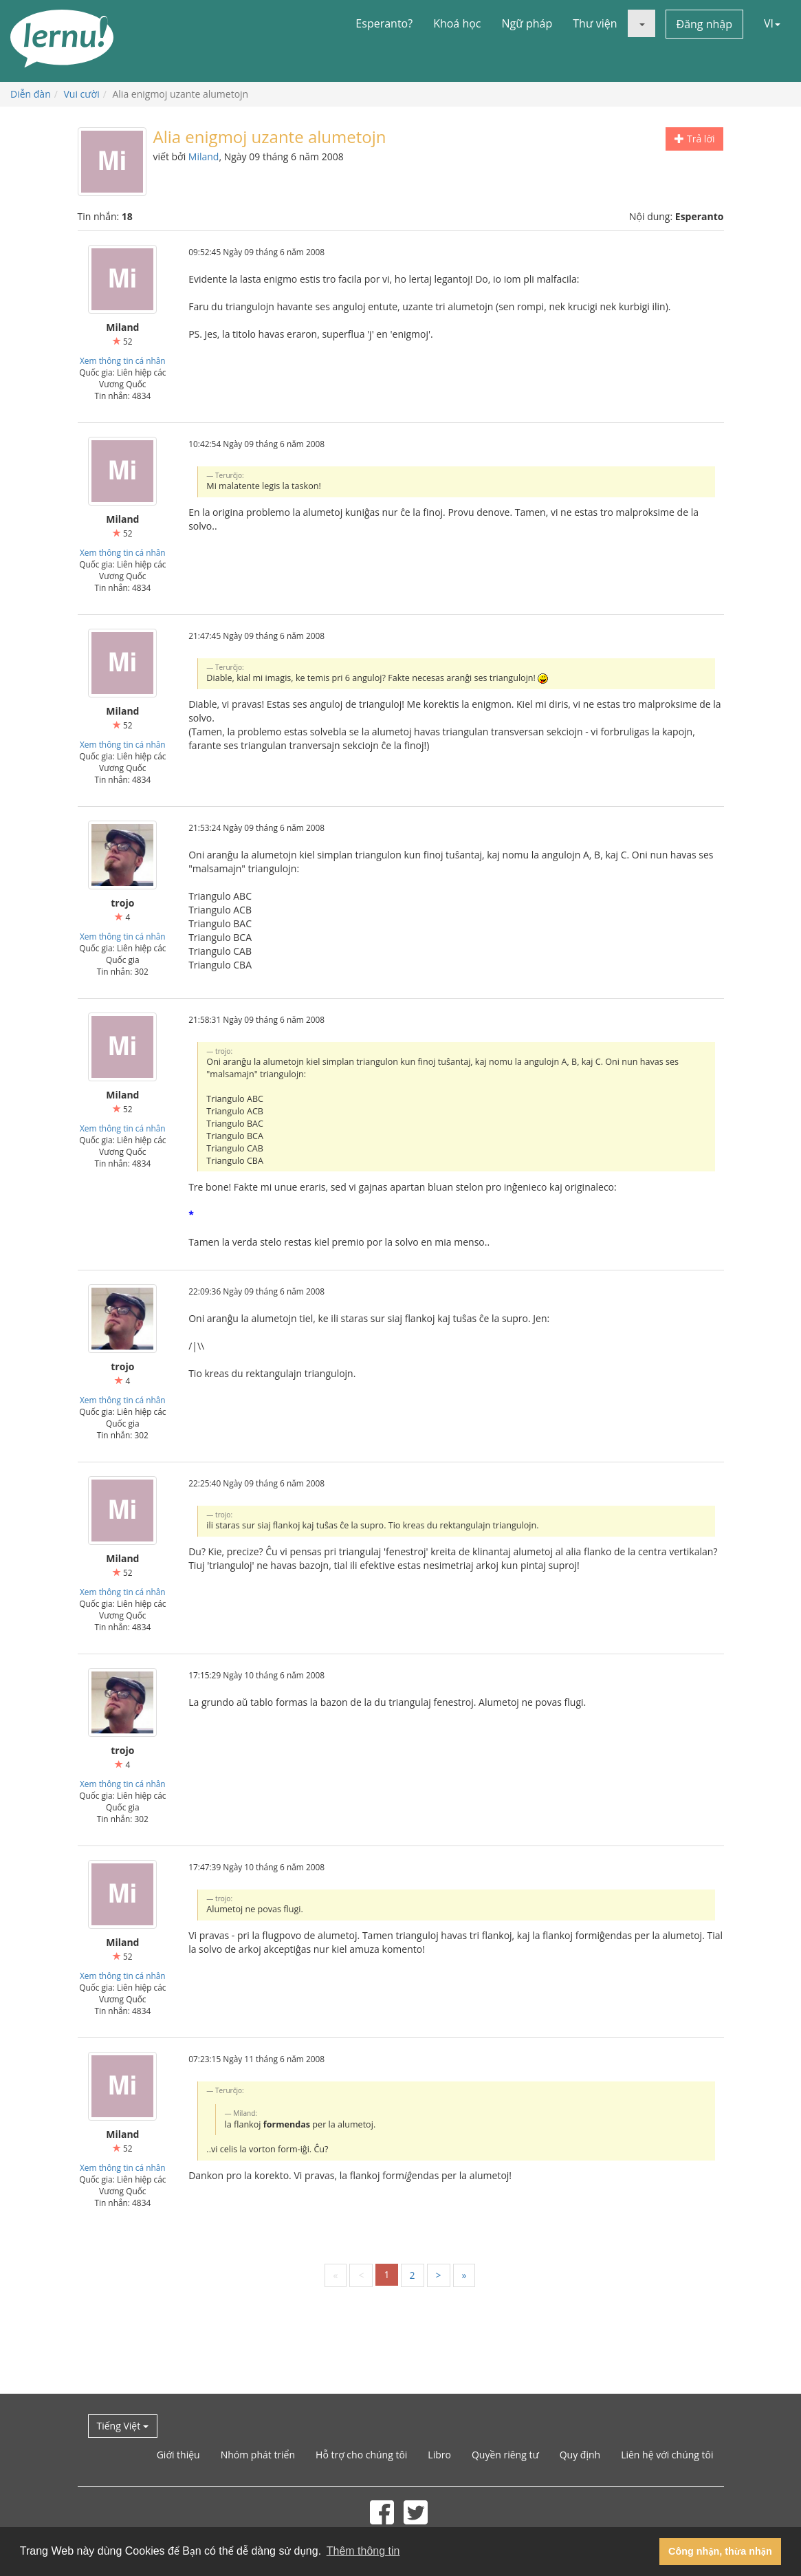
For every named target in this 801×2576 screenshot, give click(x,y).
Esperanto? (384, 23)
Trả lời (694, 138)
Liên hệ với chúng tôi (667, 2454)
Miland (203, 156)
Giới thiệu (178, 2454)
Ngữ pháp (527, 23)
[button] (641, 23)
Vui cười (82, 93)
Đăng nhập (704, 24)
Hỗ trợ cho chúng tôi (361, 2454)
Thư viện (595, 23)
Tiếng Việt (123, 2425)
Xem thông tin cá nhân (123, 360)
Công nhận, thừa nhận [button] (720, 2551)
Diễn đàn (30, 93)
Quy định (580, 2454)
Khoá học (457, 23)
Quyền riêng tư (505, 2454)
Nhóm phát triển (258, 2454)
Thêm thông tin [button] (363, 2551)
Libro (439, 2454)
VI (772, 23)
